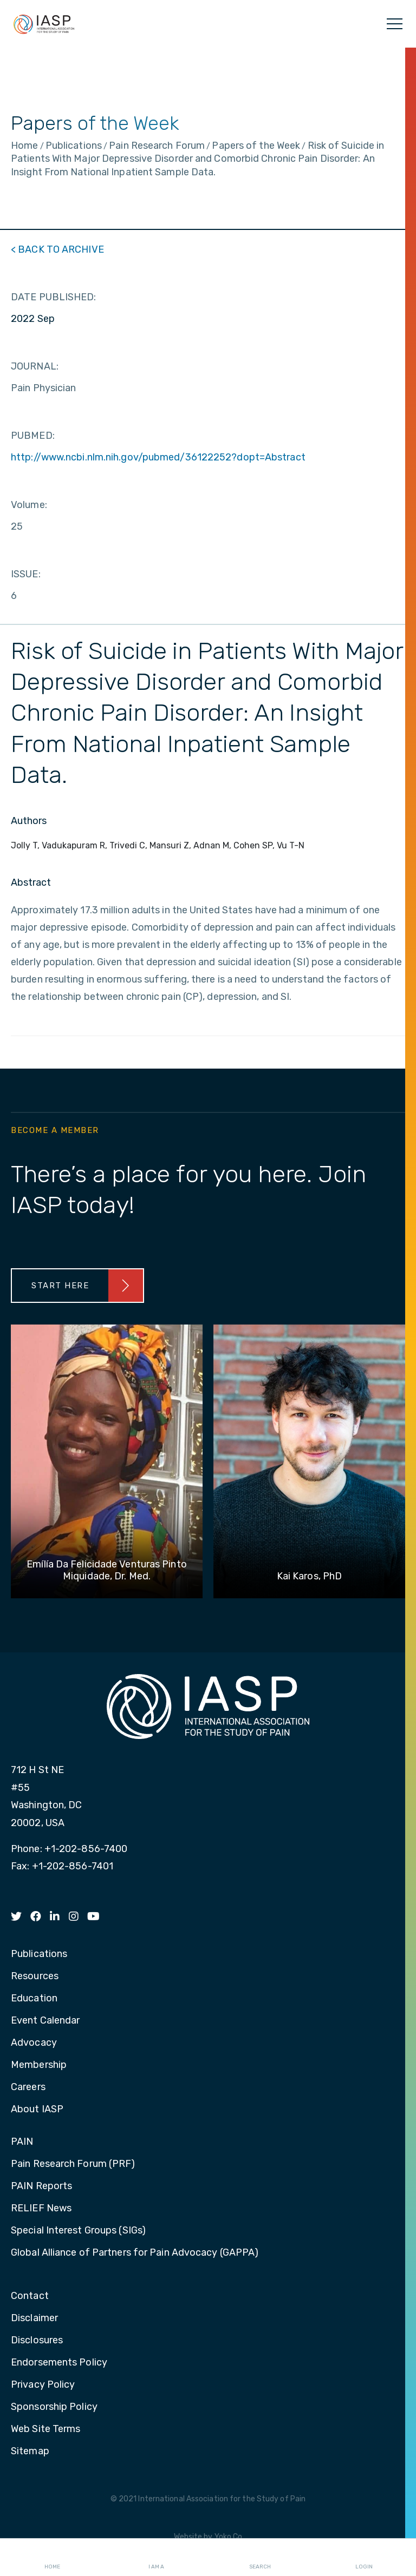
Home (52, 2557)
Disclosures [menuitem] (37, 2340)
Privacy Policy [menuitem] (43, 2385)
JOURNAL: (34, 366)
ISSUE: (26, 574)
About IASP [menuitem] (37, 2109)
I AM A (156, 2557)
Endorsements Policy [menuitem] (59, 2362)
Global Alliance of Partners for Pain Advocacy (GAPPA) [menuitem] (134, 2253)
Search (260, 2557)
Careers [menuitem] (28, 2087)
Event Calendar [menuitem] (45, 2020)
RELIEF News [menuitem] (41, 2208)
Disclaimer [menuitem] (34, 2318)
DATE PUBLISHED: (53, 297)
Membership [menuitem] (39, 2065)
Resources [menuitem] (34, 1976)
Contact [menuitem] (30, 2296)
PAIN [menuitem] (22, 2142)
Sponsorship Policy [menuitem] (54, 2407)
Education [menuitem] (34, 1998)
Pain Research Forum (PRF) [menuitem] (73, 2164)
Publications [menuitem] (39, 1954)
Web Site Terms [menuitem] (45, 2429)
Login (364, 2557)
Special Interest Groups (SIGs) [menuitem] (78, 2230)
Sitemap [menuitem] (30, 2451)
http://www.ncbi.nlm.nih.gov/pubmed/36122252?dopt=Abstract (158, 457)
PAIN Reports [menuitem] (41, 2186)
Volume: (29, 505)
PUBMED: (33, 436)
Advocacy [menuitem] (34, 2043)
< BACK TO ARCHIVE (57, 249)
